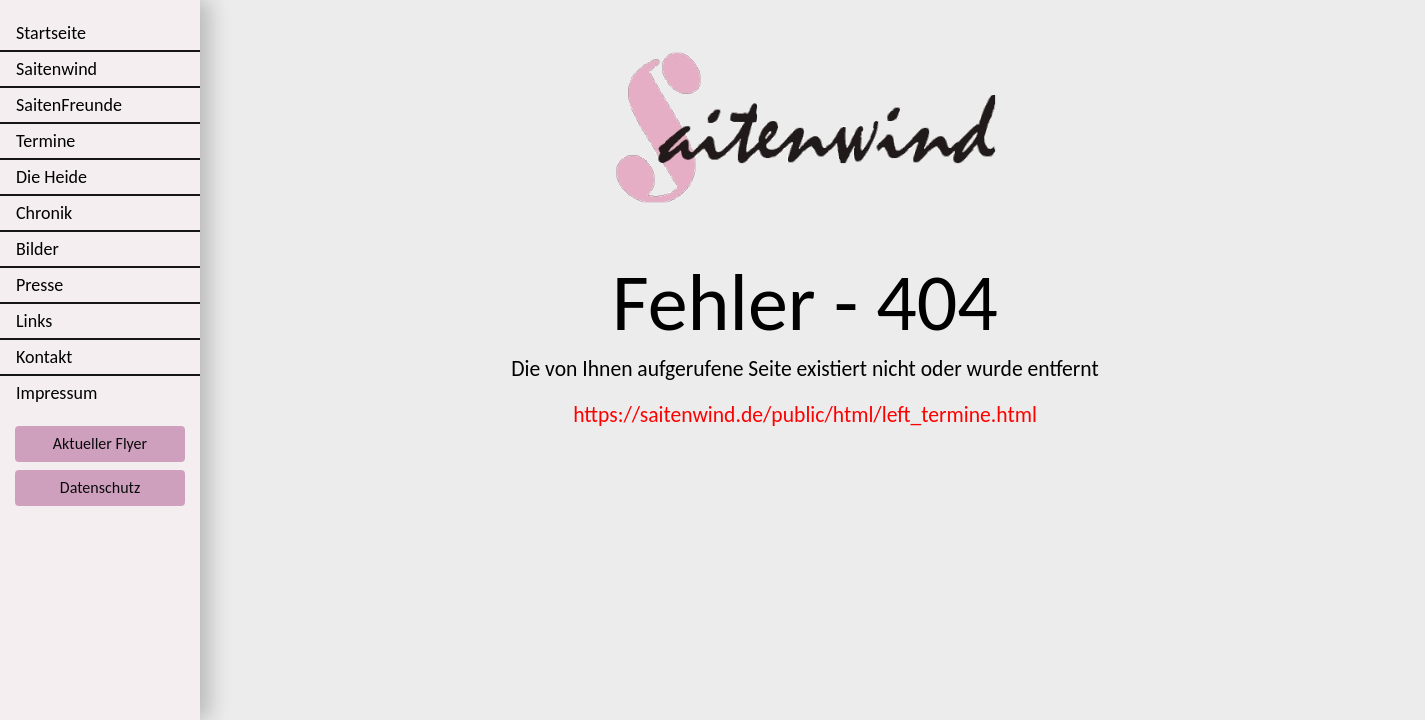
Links (34, 321)
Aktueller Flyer (100, 443)
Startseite (51, 33)
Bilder (37, 249)
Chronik (44, 213)
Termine (45, 141)
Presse (39, 285)
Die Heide (51, 177)
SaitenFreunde (69, 105)
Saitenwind (56, 69)
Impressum (56, 393)
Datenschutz (100, 487)
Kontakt (44, 357)
